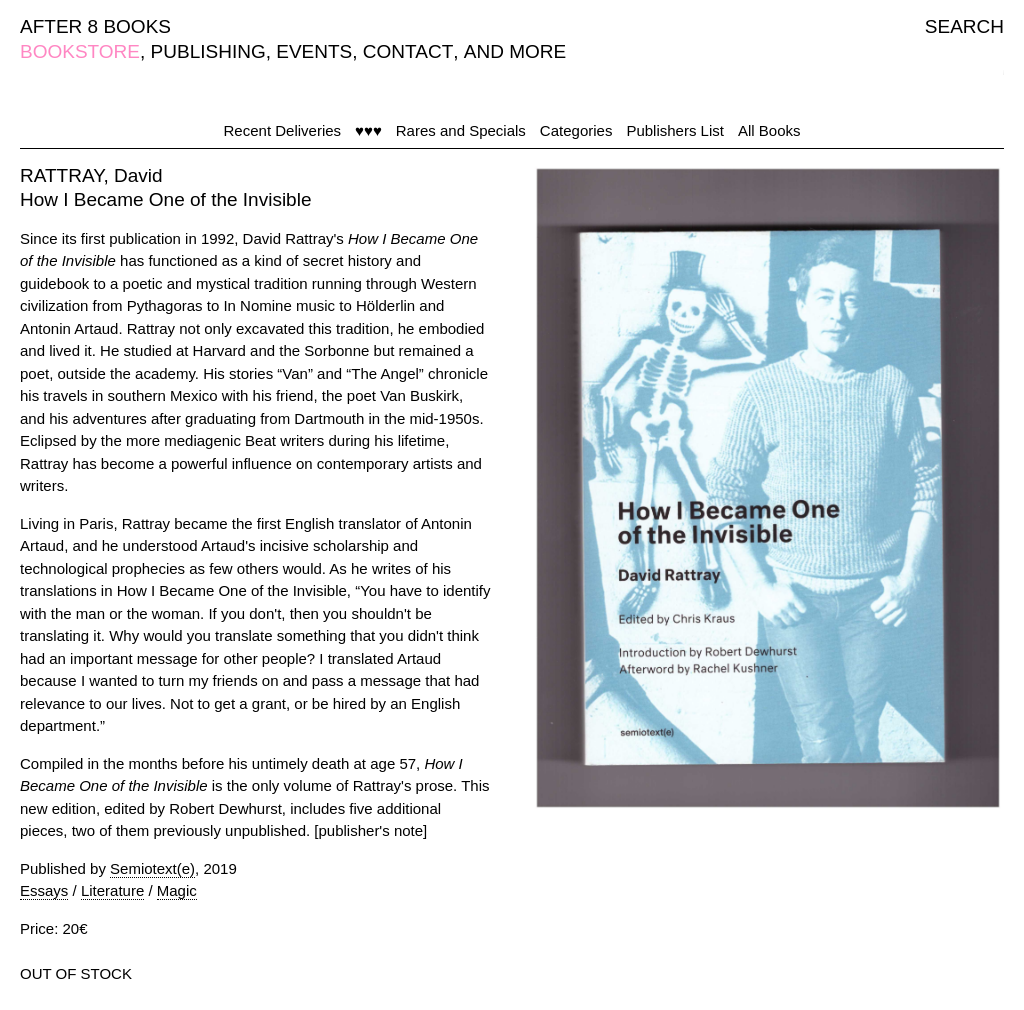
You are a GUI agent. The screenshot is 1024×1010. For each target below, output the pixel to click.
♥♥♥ (368, 130)
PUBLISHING (208, 51)
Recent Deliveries (283, 130)
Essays (44, 890)
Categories (576, 130)
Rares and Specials (461, 130)
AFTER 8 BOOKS (95, 26)
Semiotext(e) (152, 868)
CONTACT (408, 51)
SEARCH (964, 26)
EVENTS (314, 51)
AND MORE (515, 51)
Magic (177, 890)
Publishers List (675, 130)
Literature (112, 890)
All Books (769, 130)
